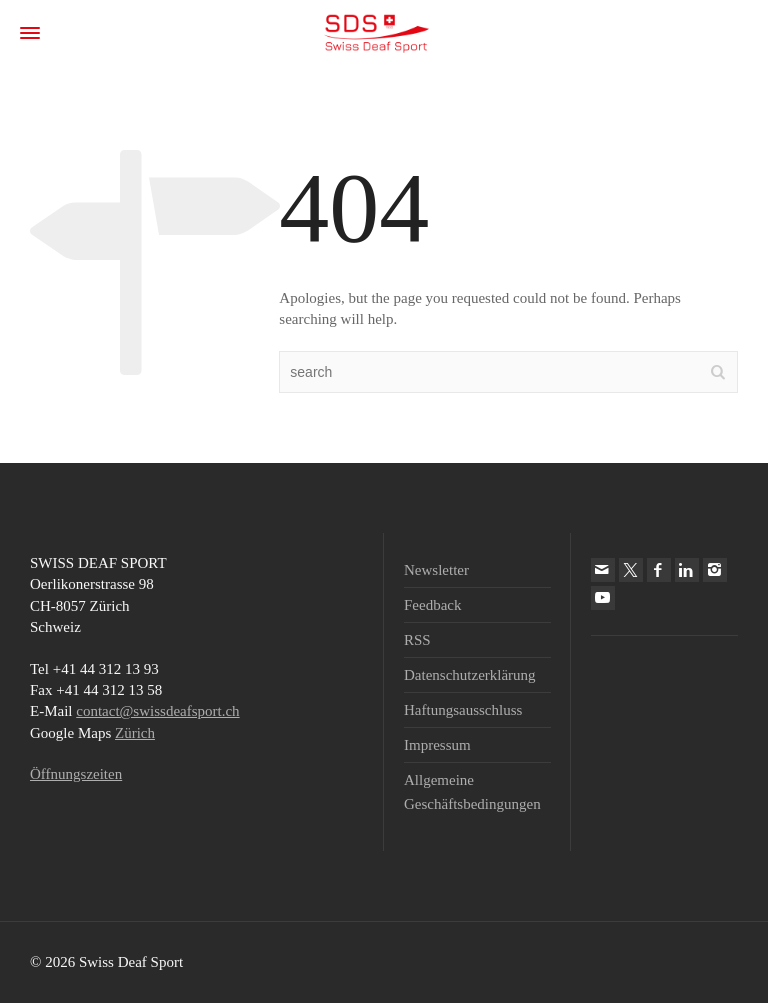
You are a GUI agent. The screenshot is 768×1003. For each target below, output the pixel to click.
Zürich (135, 733)
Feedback (432, 605)
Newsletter (436, 570)
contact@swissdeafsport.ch (157, 711)
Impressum (437, 745)
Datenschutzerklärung (470, 675)
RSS (417, 640)
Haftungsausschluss (463, 710)
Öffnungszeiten (76, 774)
